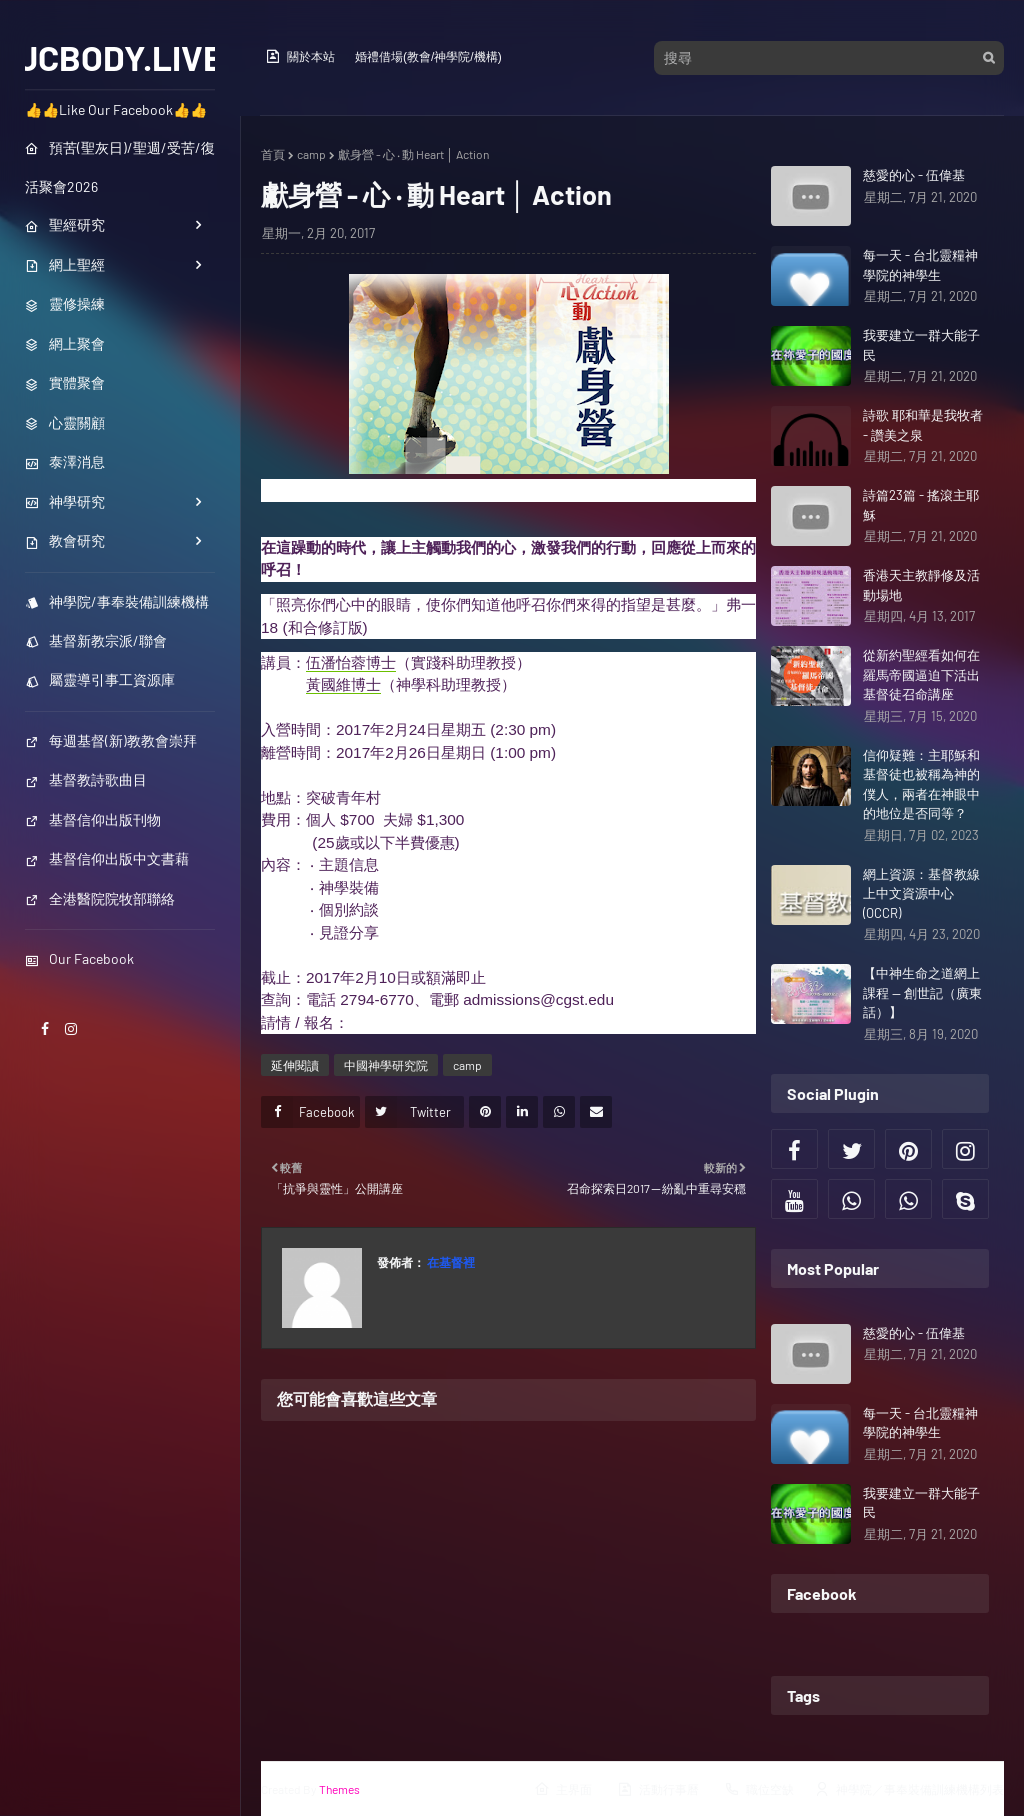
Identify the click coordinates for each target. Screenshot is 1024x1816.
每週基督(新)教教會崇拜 (111, 740)
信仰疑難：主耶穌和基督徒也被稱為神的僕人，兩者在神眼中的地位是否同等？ (921, 784)
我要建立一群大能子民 (921, 345)
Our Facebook (79, 958)
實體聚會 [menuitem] (65, 382)
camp (311, 154)
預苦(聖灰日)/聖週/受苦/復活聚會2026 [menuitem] (120, 167)
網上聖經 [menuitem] (65, 264)
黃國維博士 (343, 684)
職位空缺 (759, 1789)
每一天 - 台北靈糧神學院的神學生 (920, 265)
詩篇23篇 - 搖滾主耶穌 (921, 505)
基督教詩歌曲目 (86, 779)
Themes (339, 1789)
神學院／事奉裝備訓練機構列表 (909, 1789)
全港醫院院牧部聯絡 (100, 898)
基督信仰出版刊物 (93, 819)
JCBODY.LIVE (120, 57)
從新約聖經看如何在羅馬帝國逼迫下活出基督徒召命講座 (921, 674)
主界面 (563, 1789)
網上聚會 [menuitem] (65, 343)
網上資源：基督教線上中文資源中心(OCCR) (921, 893)
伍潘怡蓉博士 (351, 662)
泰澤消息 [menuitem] (65, 461)
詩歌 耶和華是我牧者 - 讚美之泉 (923, 425)
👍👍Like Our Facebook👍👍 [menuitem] (116, 109)
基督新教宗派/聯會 (96, 640)
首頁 (273, 154)
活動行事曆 (658, 1789)
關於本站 (300, 56)
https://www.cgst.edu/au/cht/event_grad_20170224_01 (534, 1022)
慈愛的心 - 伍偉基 (914, 175)
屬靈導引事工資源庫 (100, 679)
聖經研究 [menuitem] (65, 224)
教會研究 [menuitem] (65, 540)
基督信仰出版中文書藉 (107, 858)
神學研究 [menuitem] (65, 501)
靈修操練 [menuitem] (65, 303)
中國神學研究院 (386, 1065)
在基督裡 (450, 1262)
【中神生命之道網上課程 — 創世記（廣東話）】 (922, 992)
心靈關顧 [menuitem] (65, 422)
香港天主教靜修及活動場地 (921, 585)
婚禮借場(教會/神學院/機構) (428, 57)
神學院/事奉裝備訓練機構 (117, 601)
